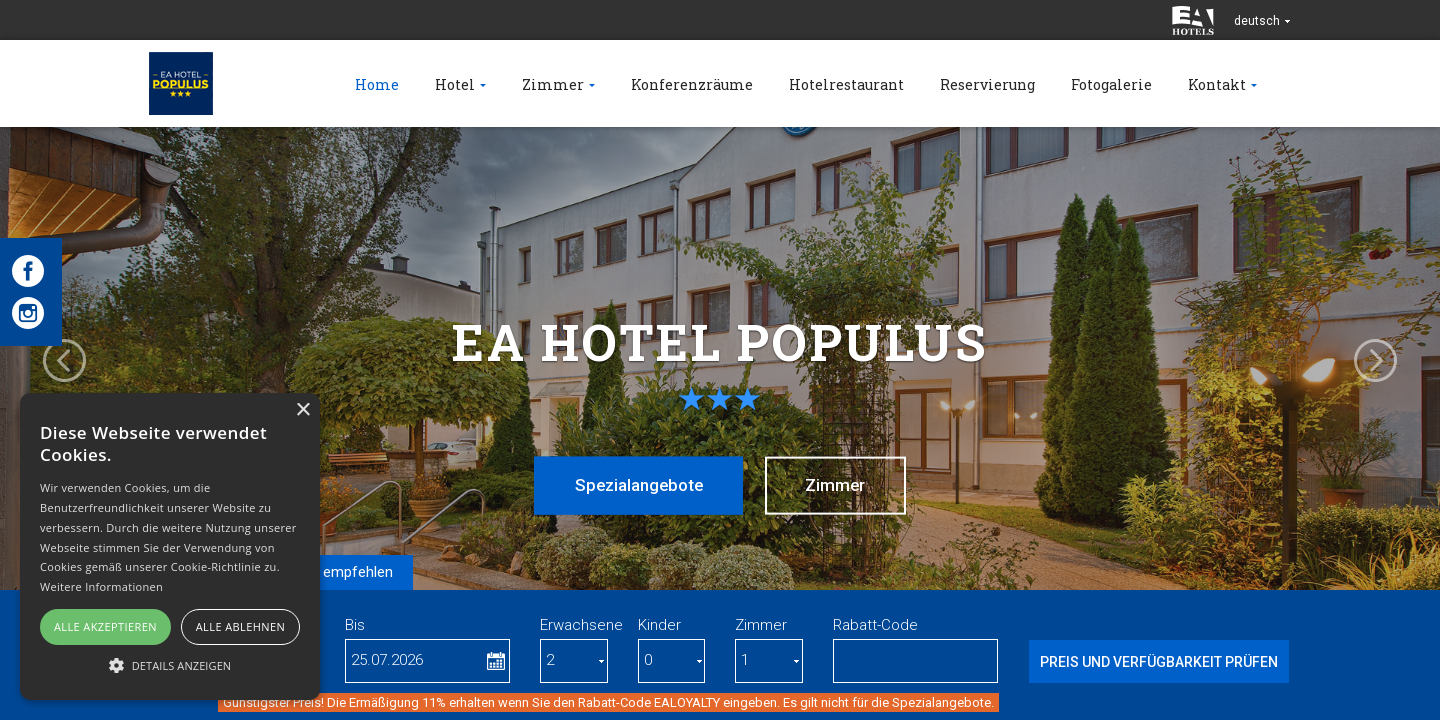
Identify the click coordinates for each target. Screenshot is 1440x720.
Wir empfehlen (345, 572)
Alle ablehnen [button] (240, 626)
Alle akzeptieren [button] (105, 626)
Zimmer (839, 485)
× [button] (302, 410)
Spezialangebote (636, 485)
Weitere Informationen (101, 586)
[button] (170, 664)
